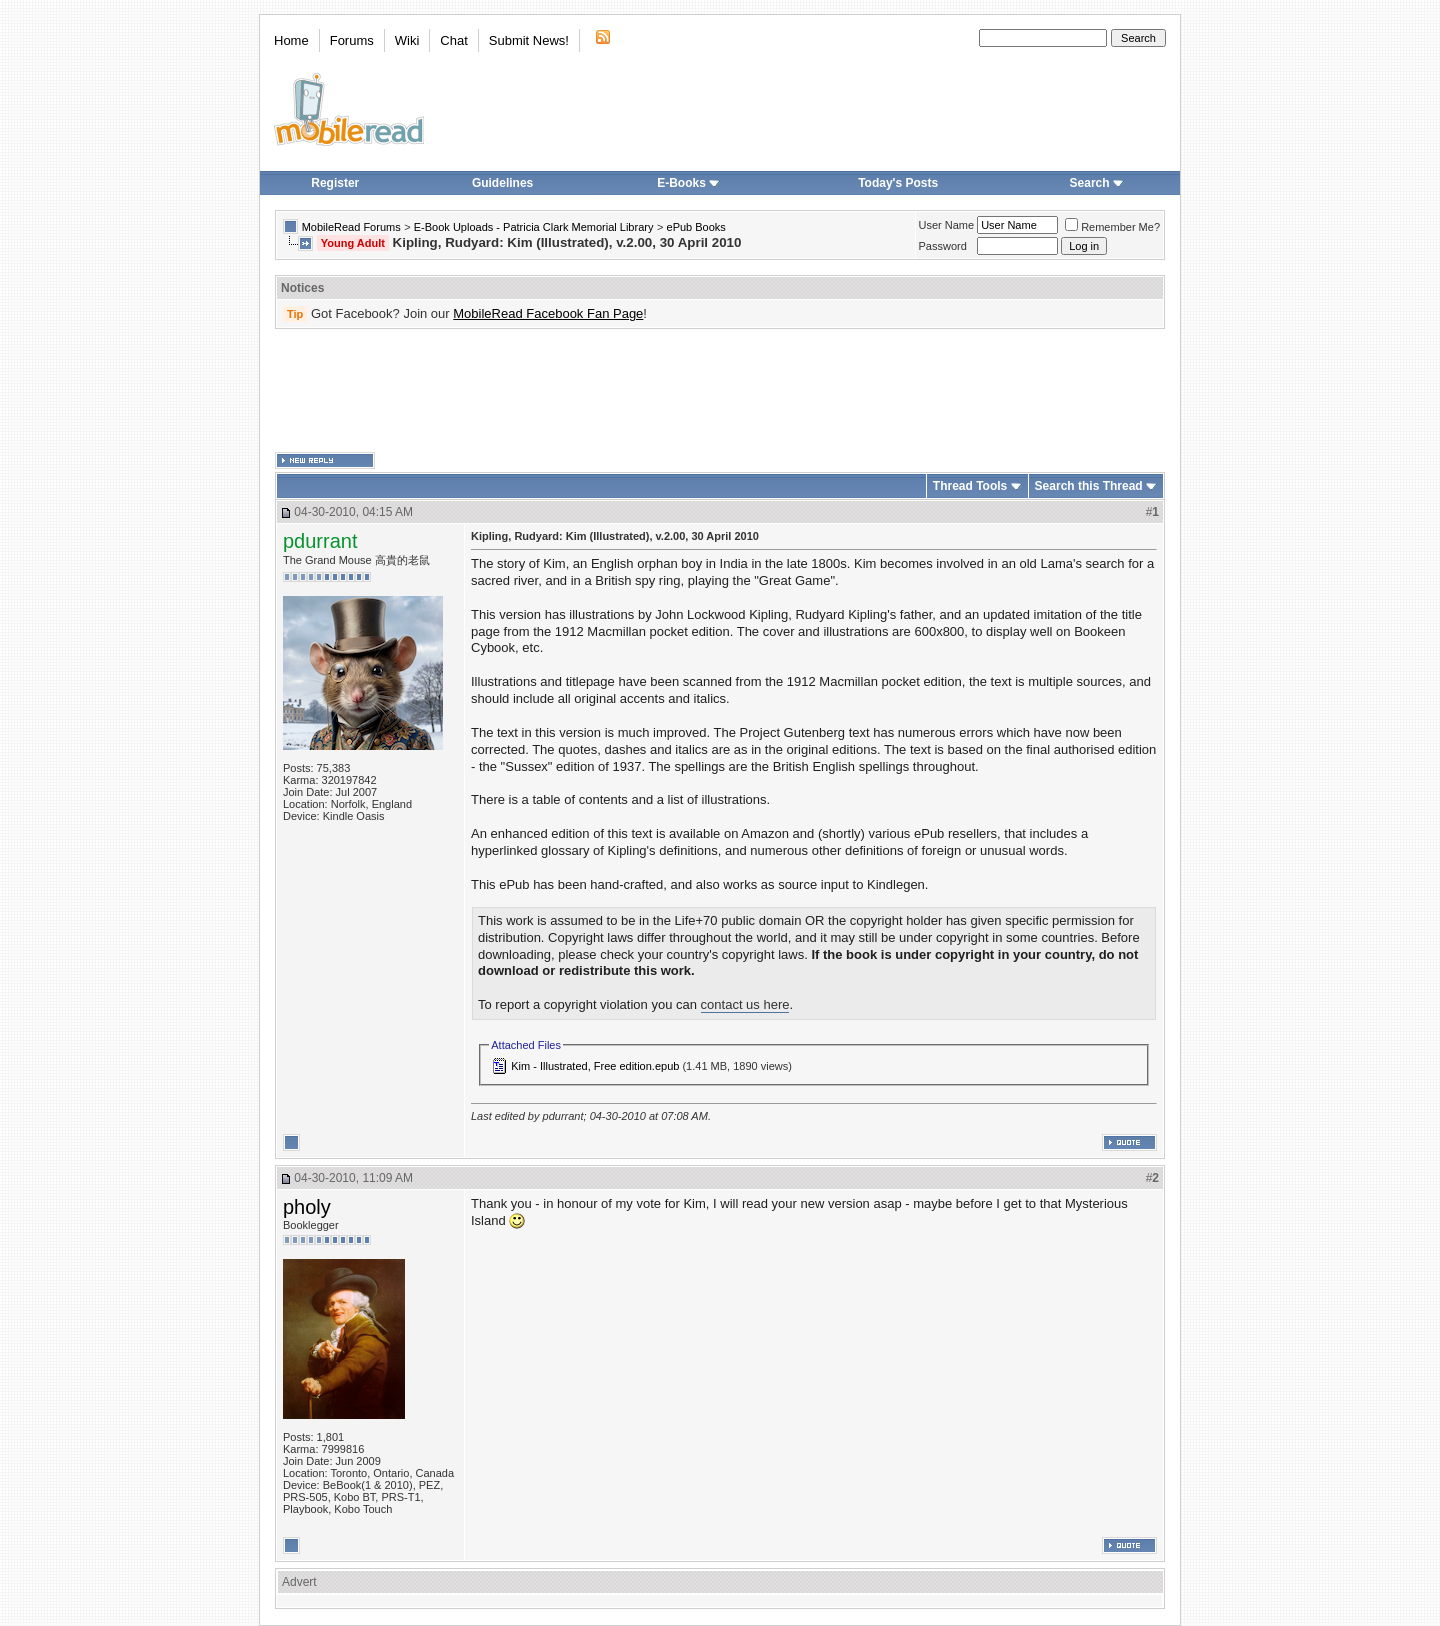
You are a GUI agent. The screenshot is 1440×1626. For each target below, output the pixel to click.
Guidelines (502, 183)
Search (1097, 183)
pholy (307, 1207)
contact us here (745, 1004)
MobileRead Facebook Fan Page (548, 313)
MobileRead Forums (351, 227)
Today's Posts (898, 183)
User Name (947, 225)
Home (291, 40)
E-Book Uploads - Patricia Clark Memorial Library (534, 227)
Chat (453, 40)
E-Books (688, 183)
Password (943, 246)
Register (335, 183)
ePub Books (696, 227)
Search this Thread (1089, 486)
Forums (352, 40)
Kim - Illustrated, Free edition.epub (595, 1066)
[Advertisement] (720, 391)
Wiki (407, 40)
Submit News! (529, 40)
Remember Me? (1112, 227)
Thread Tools (970, 486)
